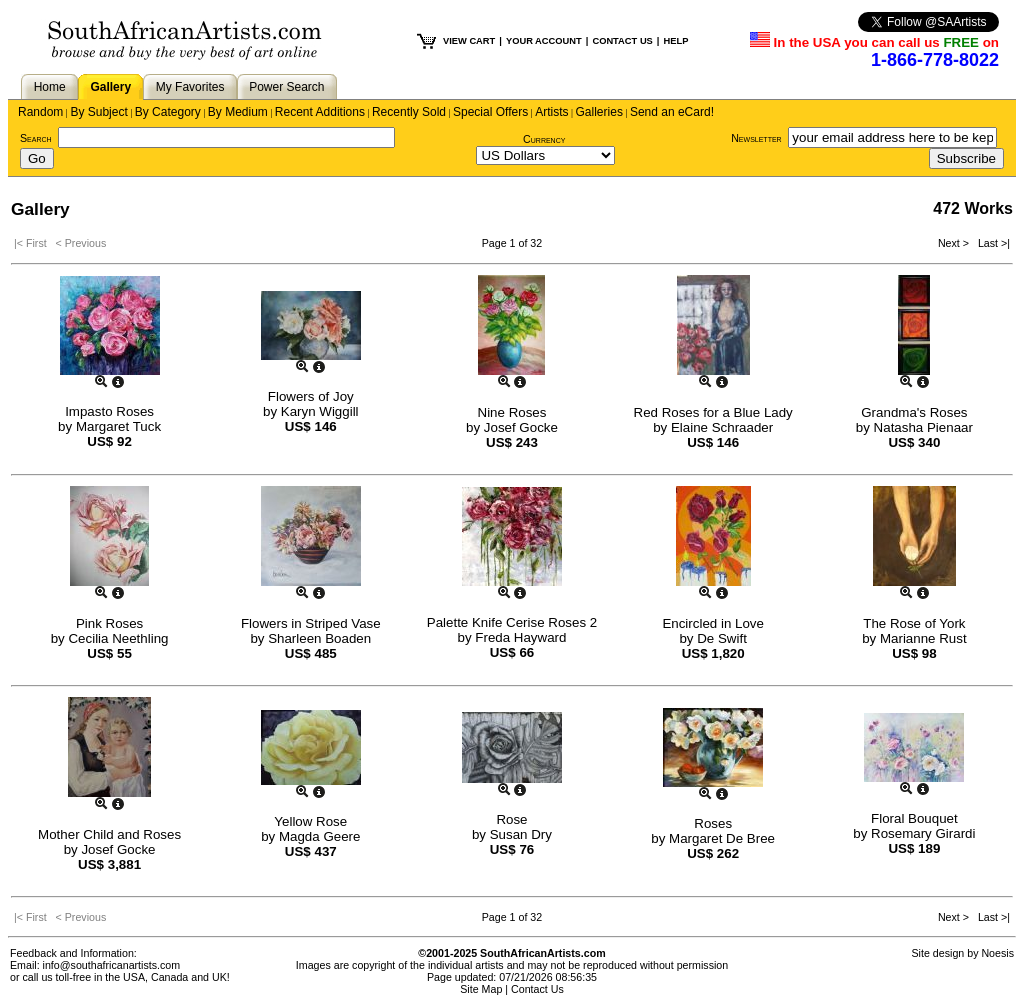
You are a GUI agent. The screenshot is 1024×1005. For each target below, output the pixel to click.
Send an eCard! (672, 112)
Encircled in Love (713, 623)
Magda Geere (320, 836)
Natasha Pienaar (923, 427)
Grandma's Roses (914, 412)
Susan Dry (521, 834)
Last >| (991, 243)
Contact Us (537, 989)
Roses (713, 823)
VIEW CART (469, 41)
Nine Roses (512, 412)
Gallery (110, 87)
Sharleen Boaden (319, 638)
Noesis (997, 953)
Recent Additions (320, 112)
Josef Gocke (521, 427)
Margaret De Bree (722, 838)
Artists (551, 112)
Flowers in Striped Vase (311, 623)
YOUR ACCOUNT (544, 41)
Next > (955, 243)
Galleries (599, 112)
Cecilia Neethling (118, 638)
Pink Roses (109, 623)
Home (50, 87)
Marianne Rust (923, 638)
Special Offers (490, 112)
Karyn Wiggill (320, 411)
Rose (511, 819)
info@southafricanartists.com (112, 965)
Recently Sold (409, 112)
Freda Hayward (520, 637)
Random (40, 112)
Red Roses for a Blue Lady (713, 412)
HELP (675, 41)
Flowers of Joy (311, 396)
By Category (168, 112)
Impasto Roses (109, 411)
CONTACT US (622, 41)
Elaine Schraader (722, 427)
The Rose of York (914, 623)
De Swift (722, 638)
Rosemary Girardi (923, 833)
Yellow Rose (310, 821)
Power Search (286, 87)
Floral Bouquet (914, 818)
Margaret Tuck (118, 426)
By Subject (98, 112)
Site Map (481, 989)
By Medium (238, 112)
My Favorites (190, 87)
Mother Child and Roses (109, 834)
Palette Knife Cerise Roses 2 (512, 622)
